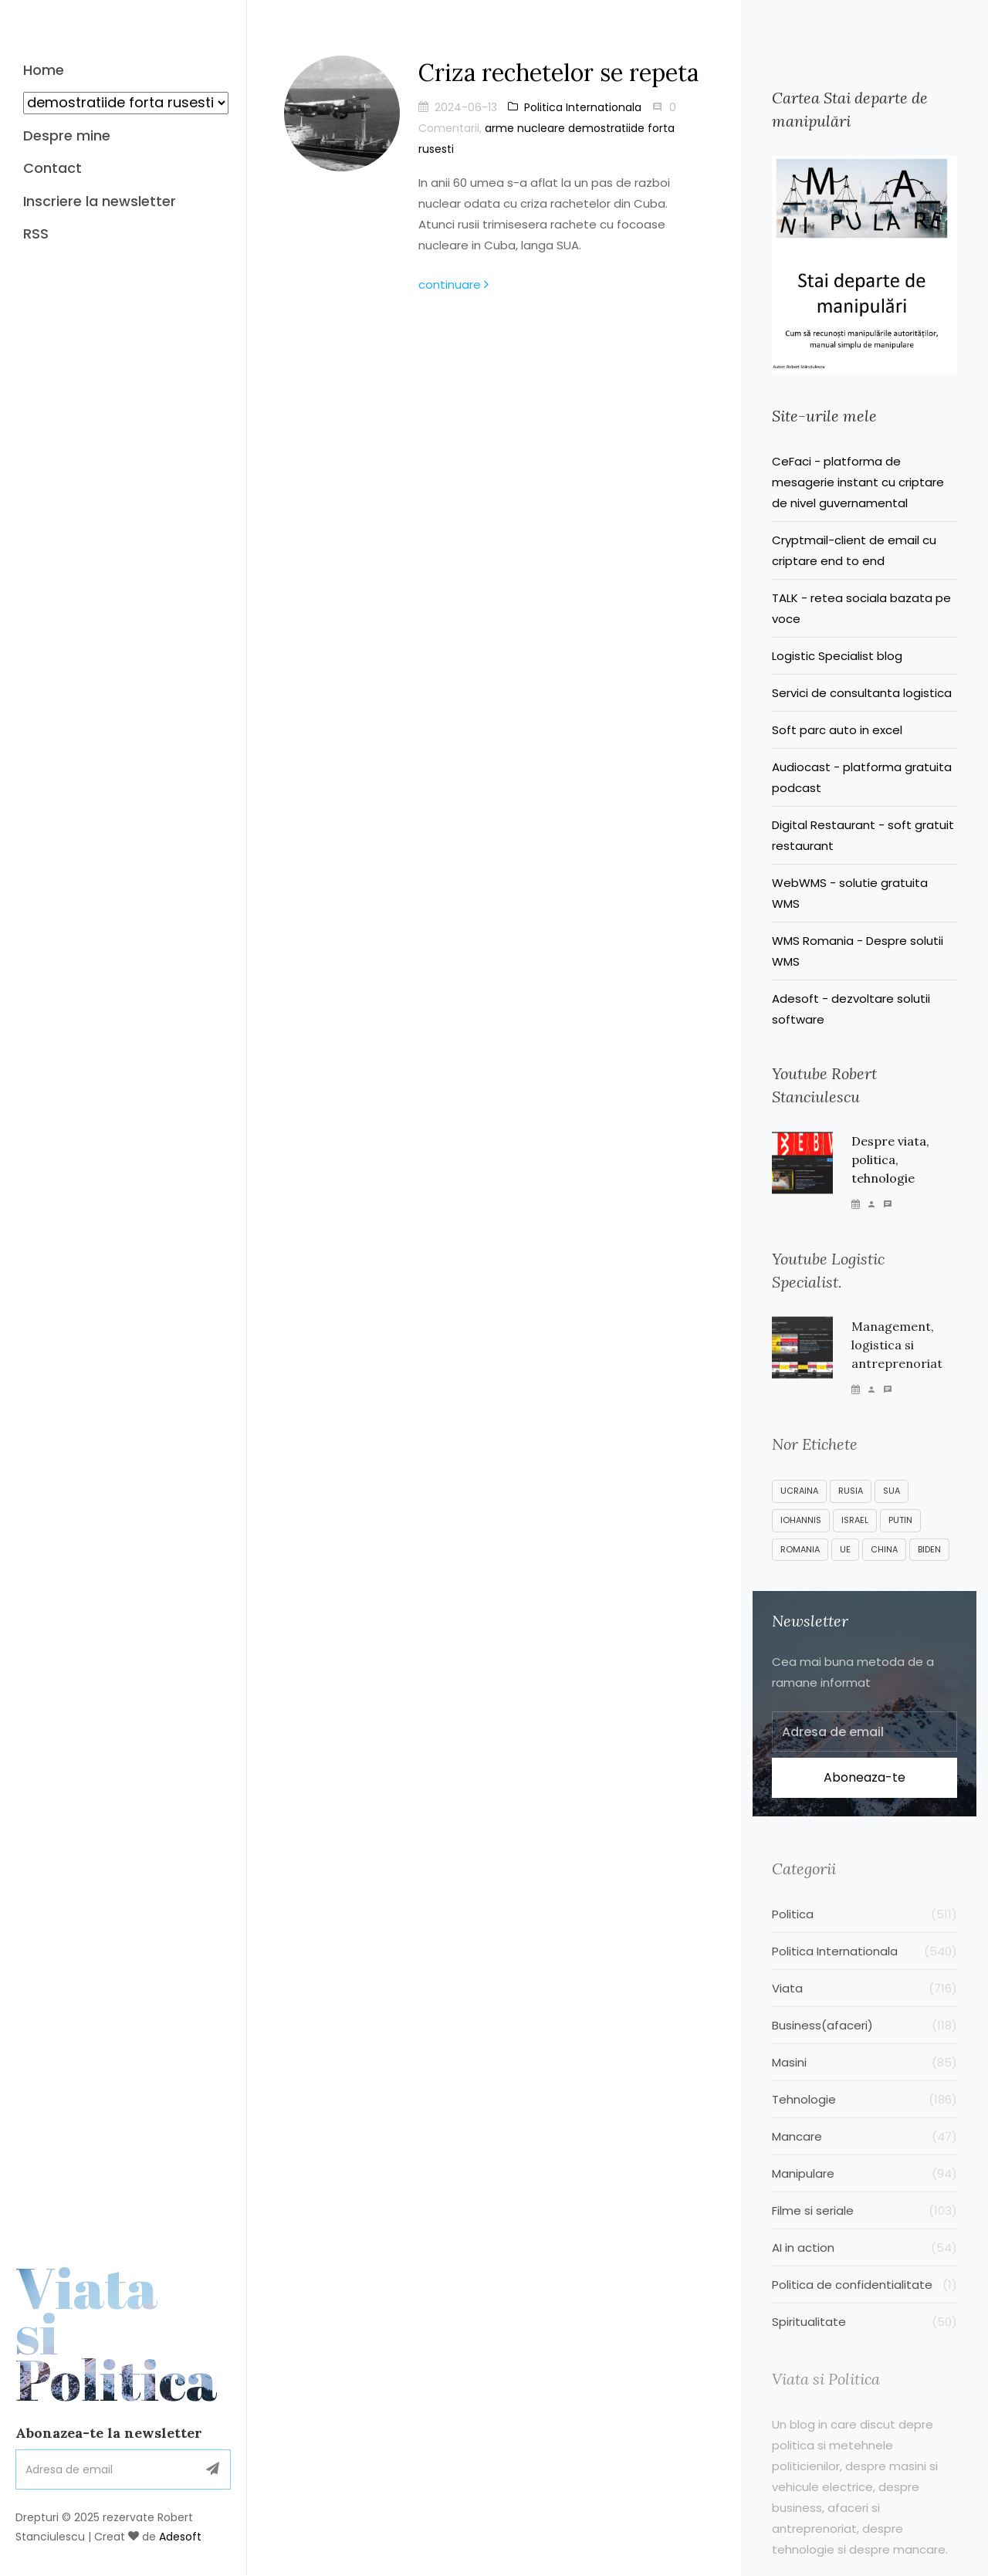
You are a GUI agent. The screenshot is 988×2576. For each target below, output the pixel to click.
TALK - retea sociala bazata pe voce (861, 608)
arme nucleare (525, 128)
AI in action (864, 2266)
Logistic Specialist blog (837, 656)
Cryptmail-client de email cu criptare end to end (854, 550)
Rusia (850, 1506)
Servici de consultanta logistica (862, 693)
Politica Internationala (574, 107)
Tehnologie (864, 2117)
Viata (123, 2183)
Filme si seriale (864, 2229)
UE (845, 1565)
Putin (900, 1535)
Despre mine (66, 135)
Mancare (864, 2154)
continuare (453, 284)
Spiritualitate (864, 2340)
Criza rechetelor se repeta (558, 72)
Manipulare (864, 2192)
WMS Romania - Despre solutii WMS (857, 951)
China (884, 1565)
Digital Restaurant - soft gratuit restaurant (863, 835)
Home (43, 70)
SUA (891, 1506)
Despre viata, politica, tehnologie (890, 1168)
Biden (929, 1565)
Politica (864, 1932)
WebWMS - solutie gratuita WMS (850, 893)
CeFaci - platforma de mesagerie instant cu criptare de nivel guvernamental (858, 482)
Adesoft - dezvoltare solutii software (851, 1008)
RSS (36, 233)
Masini (864, 2080)
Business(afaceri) (864, 2043)
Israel (854, 1535)
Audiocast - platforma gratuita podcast (862, 777)
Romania (800, 1565)
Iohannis (800, 1535)
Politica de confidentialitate (864, 2303)
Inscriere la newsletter (99, 201)
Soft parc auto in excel (837, 730)
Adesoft (180, 2386)
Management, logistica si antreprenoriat (896, 1355)
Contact (52, 168)
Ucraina (799, 1506)
